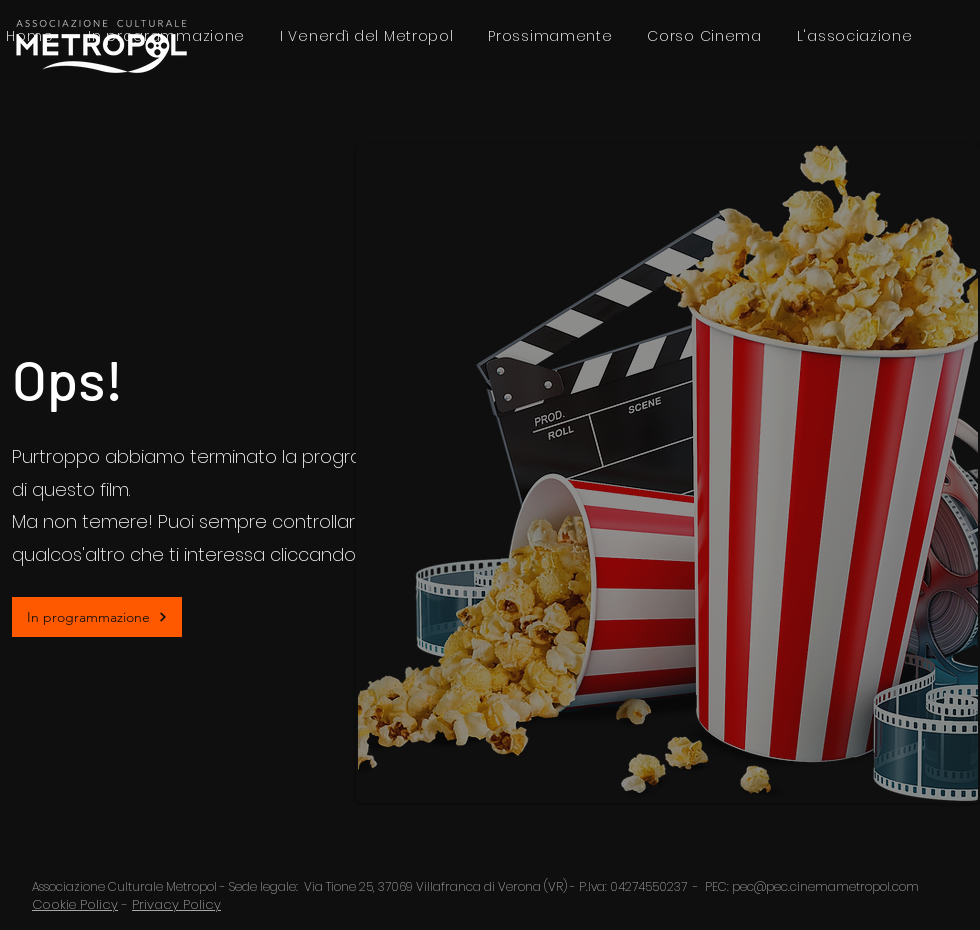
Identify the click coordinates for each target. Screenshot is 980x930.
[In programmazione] (97, 617)
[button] (854, 36)
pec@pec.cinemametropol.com (825, 886)
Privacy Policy (176, 904)
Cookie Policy (75, 904)
